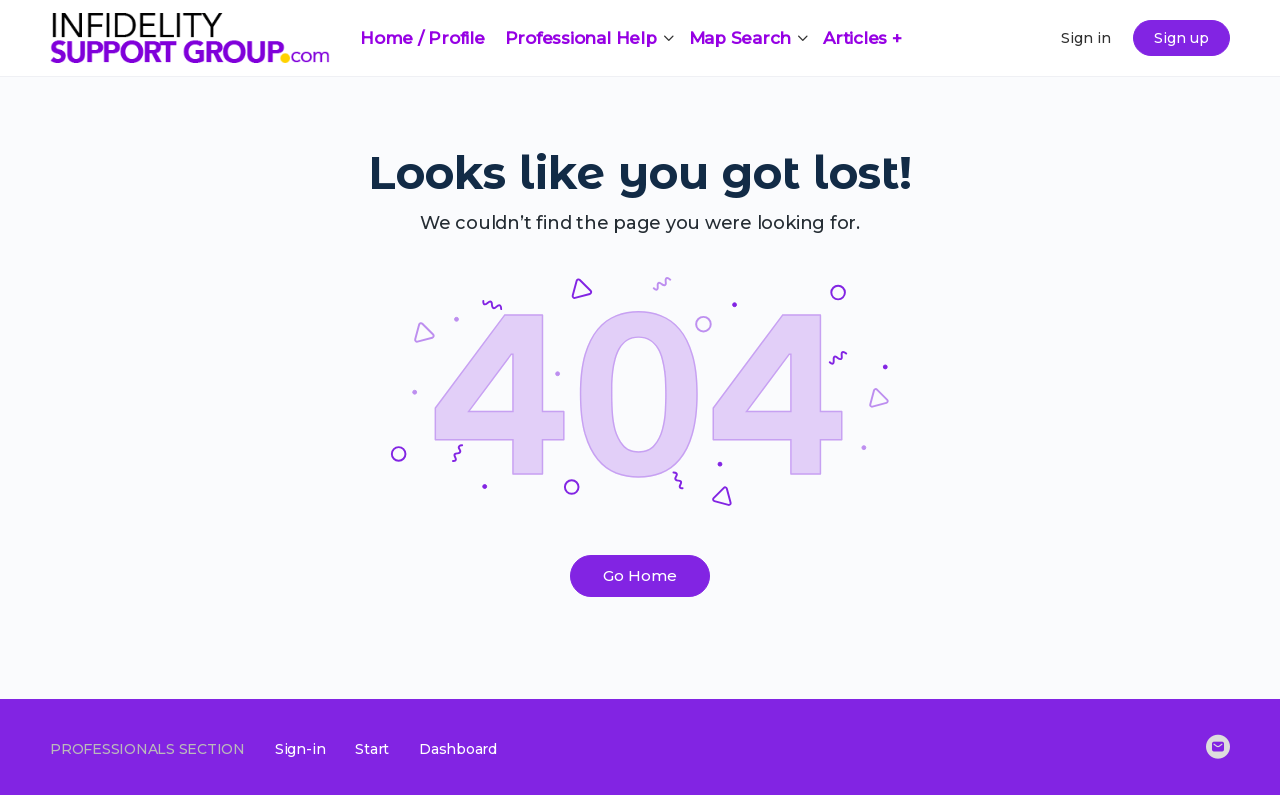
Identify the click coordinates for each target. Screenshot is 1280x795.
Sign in (1086, 38)
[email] (1218, 747)
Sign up (1181, 38)
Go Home (640, 575)
